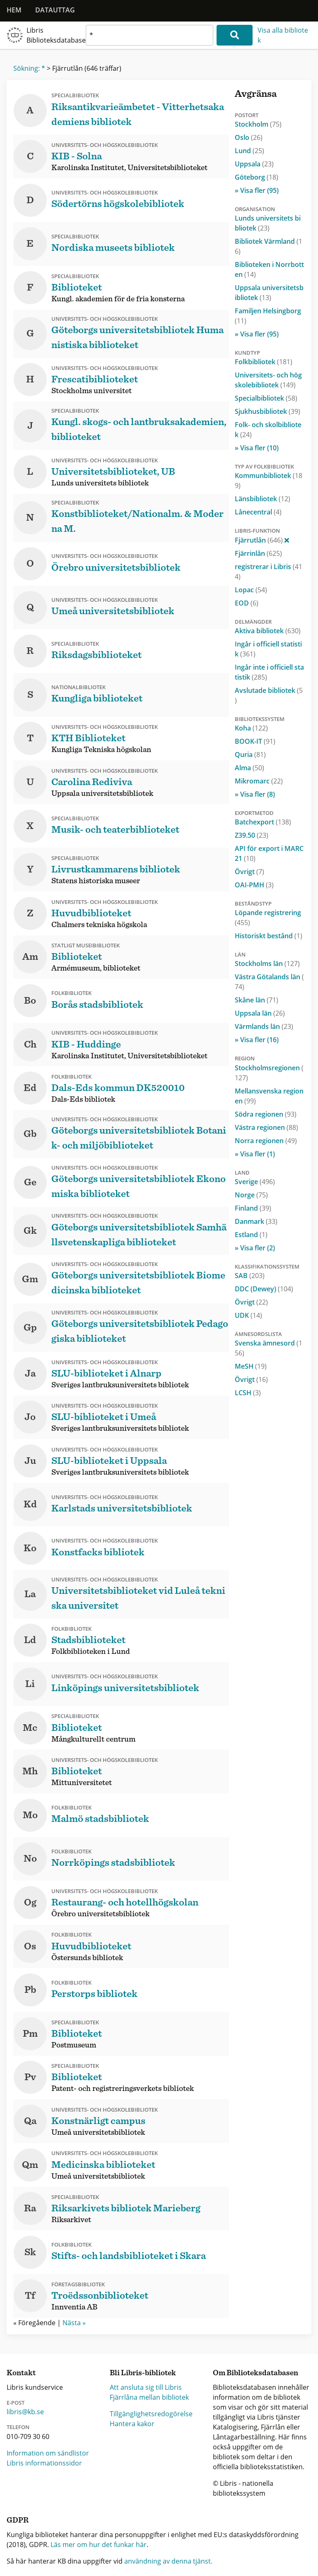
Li (30, 1684)
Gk (30, 1231)
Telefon (18, 2427)
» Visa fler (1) (255, 1153)
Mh (30, 1771)
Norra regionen (266, 1140)
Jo (30, 1417)
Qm (30, 2165)
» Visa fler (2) (255, 1247)
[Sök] (235, 35)
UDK (248, 1315)
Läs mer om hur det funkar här (99, 2544)
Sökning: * (29, 68)
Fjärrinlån (258, 553)
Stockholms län (267, 963)
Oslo (249, 137)
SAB (250, 1275)
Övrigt (249, 871)
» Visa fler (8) (255, 794)
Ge (30, 1182)
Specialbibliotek (266, 398)
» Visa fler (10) (257, 447)
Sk (30, 2252)
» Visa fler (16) (257, 1039)
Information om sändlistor (48, 2453)
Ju (30, 1461)
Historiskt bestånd (268, 935)
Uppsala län (260, 1013)
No (30, 1859)
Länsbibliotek (262, 498)
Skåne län (256, 999)
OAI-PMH (254, 884)
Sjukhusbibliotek (267, 411)
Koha (251, 728)
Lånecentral (258, 512)
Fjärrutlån (262, 540)
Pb (30, 1990)
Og (30, 1903)
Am (30, 957)
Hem (14, 9)
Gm (30, 1279)
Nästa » (74, 2322)
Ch (30, 1045)
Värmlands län (264, 1026)
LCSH (248, 1392)
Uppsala (254, 163)
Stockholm (258, 124)
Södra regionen (265, 1114)
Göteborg (256, 177)
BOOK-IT (255, 741)
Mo (30, 1815)
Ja (30, 1374)
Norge (251, 1194)
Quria (250, 754)
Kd (30, 1504)
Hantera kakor (132, 2423)
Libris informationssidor (44, 2463)
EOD (246, 603)
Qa (30, 2121)
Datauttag (55, 9)
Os (30, 1946)
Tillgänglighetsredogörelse (151, 2413)
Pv (30, 2077)
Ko (30, 1548)
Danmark (256, 1221)
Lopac (251, 589)
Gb (30, 1134)
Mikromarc (259, 781)
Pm (30, 2034)
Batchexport (263, 822)
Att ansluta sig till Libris (146, 2387)
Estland (251, 1234)
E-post (15, 2402)
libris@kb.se (25, 2411)
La (30, 1594)
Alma (249, 767)
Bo (30, 1001)
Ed (30, 1088)
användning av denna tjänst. (168, 2561)
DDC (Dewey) (264, 1288)
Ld (30, 1640)
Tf (30, 2296)
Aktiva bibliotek (268, 630)
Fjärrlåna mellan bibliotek (149, 2397)
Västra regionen (266, 1127)
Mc (30, 1728)
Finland (253, 1208)
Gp (30, 1328)
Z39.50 (251, 835)
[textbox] (149, 35)
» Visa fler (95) (257, 190)
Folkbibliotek (263, 361)
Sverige (255, 1181)
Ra (30, 2208)
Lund (249, 150)
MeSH (251, 1366)
